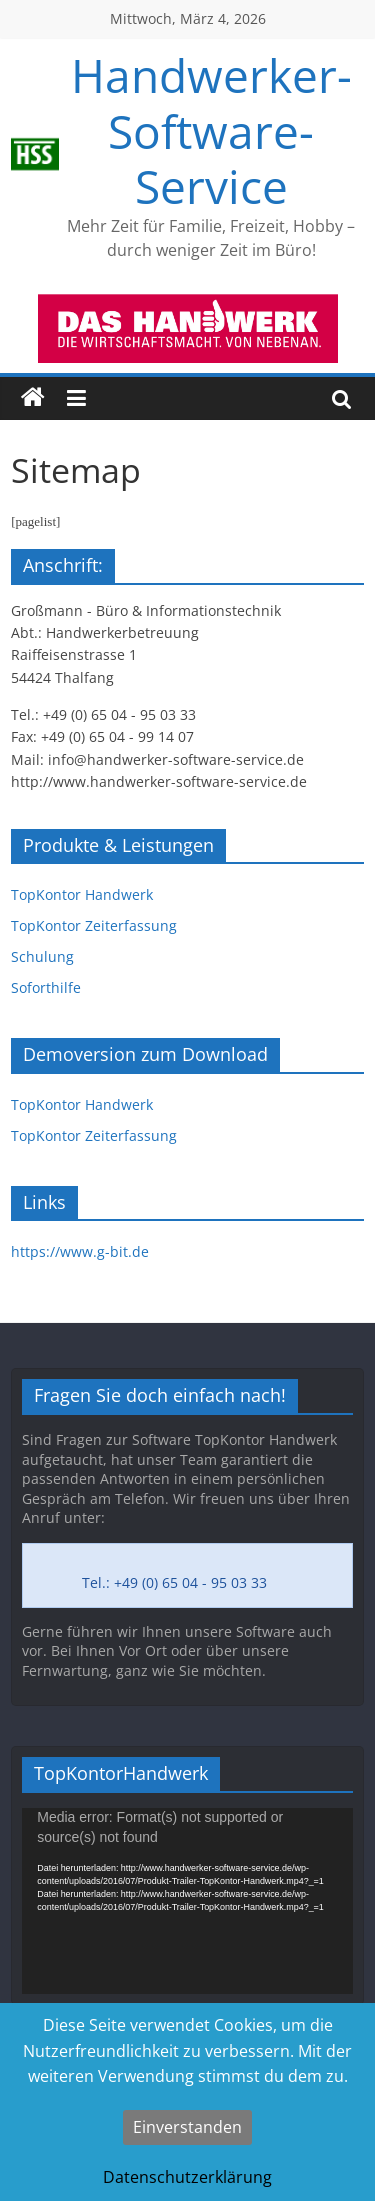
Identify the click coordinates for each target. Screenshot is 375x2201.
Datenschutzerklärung (187, 2177)
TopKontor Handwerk (82, 894)
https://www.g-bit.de (80, 1251)
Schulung (42, 956)
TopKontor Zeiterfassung (94, 925)
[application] (187, 1901)
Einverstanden (187, 2127)
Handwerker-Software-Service (211, 130)
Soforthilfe (46, 987)
